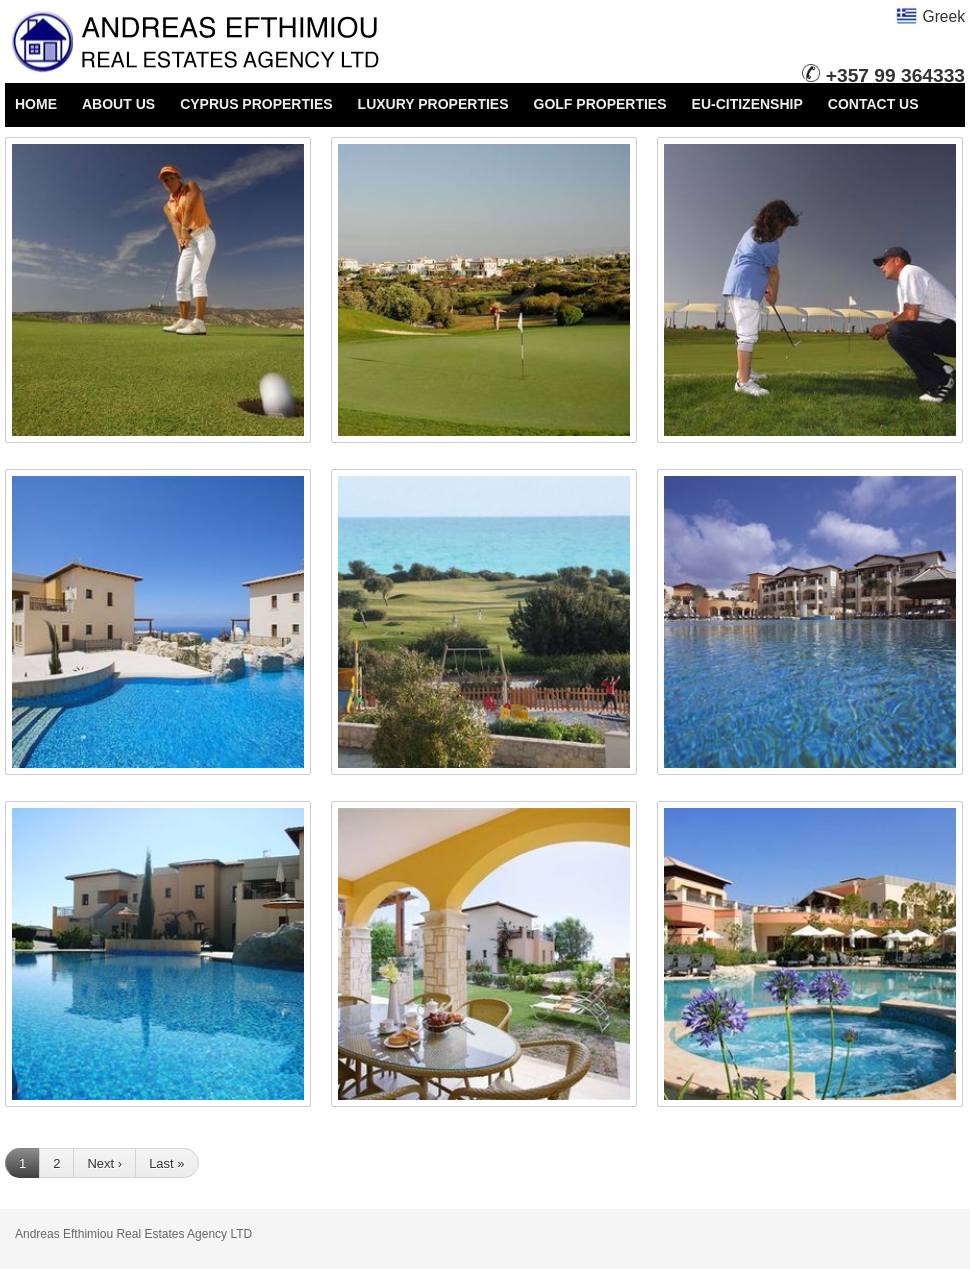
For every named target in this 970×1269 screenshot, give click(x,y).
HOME (36, 104)
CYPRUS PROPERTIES (256, 104)
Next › (104, 1163)
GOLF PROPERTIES (600, 104)
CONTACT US (873, 104)
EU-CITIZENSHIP (747, 104)
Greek (930, 16)
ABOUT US (118, 104)
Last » (166, 1163)
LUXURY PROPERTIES (433, 104)
